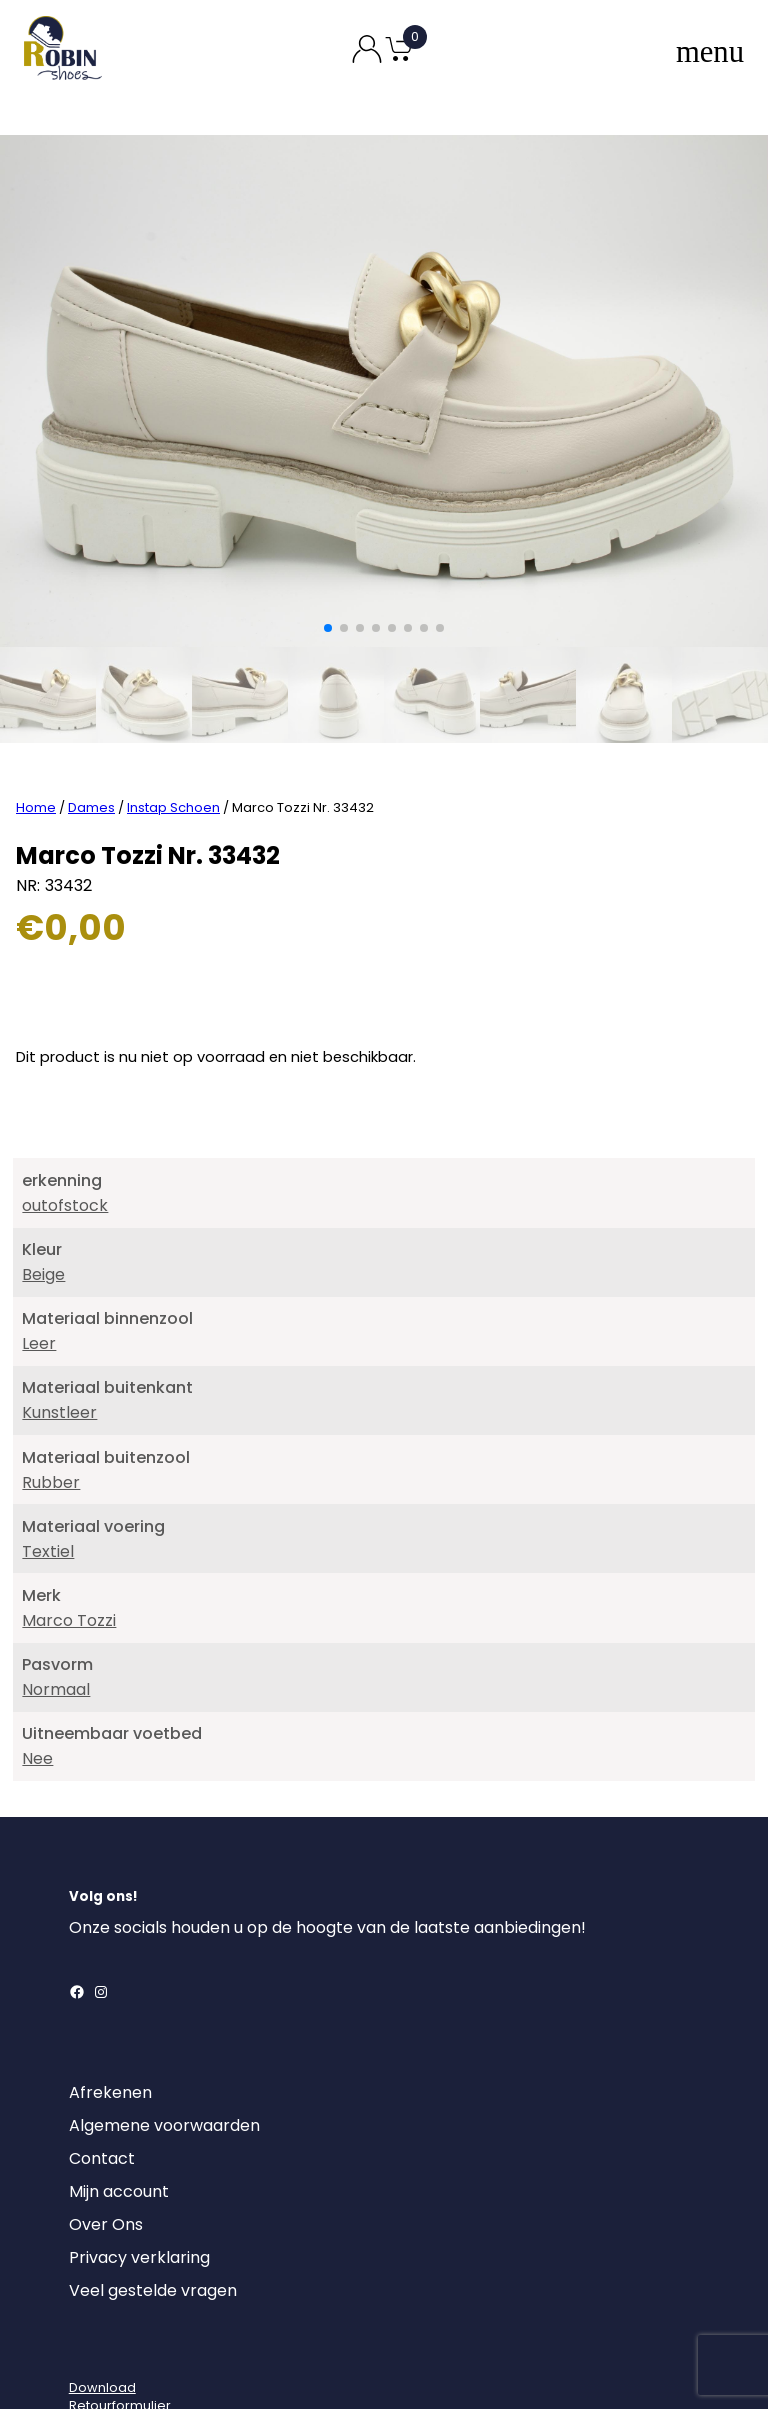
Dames (91, 729)
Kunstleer (59, 1334)
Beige (43, 1196)
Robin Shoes (325, 2366)
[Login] (87, 2275)
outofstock (65, 1127)
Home (36, 729)
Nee (37, 1680)
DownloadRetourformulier (120, 2318)
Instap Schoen (173, 729)
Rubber (51, 1404)
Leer (39, 1265)
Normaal (56, 1611)
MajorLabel (499, 2366)
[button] (328, 628)
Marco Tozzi (69, 1542)
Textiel (48, 1473)
